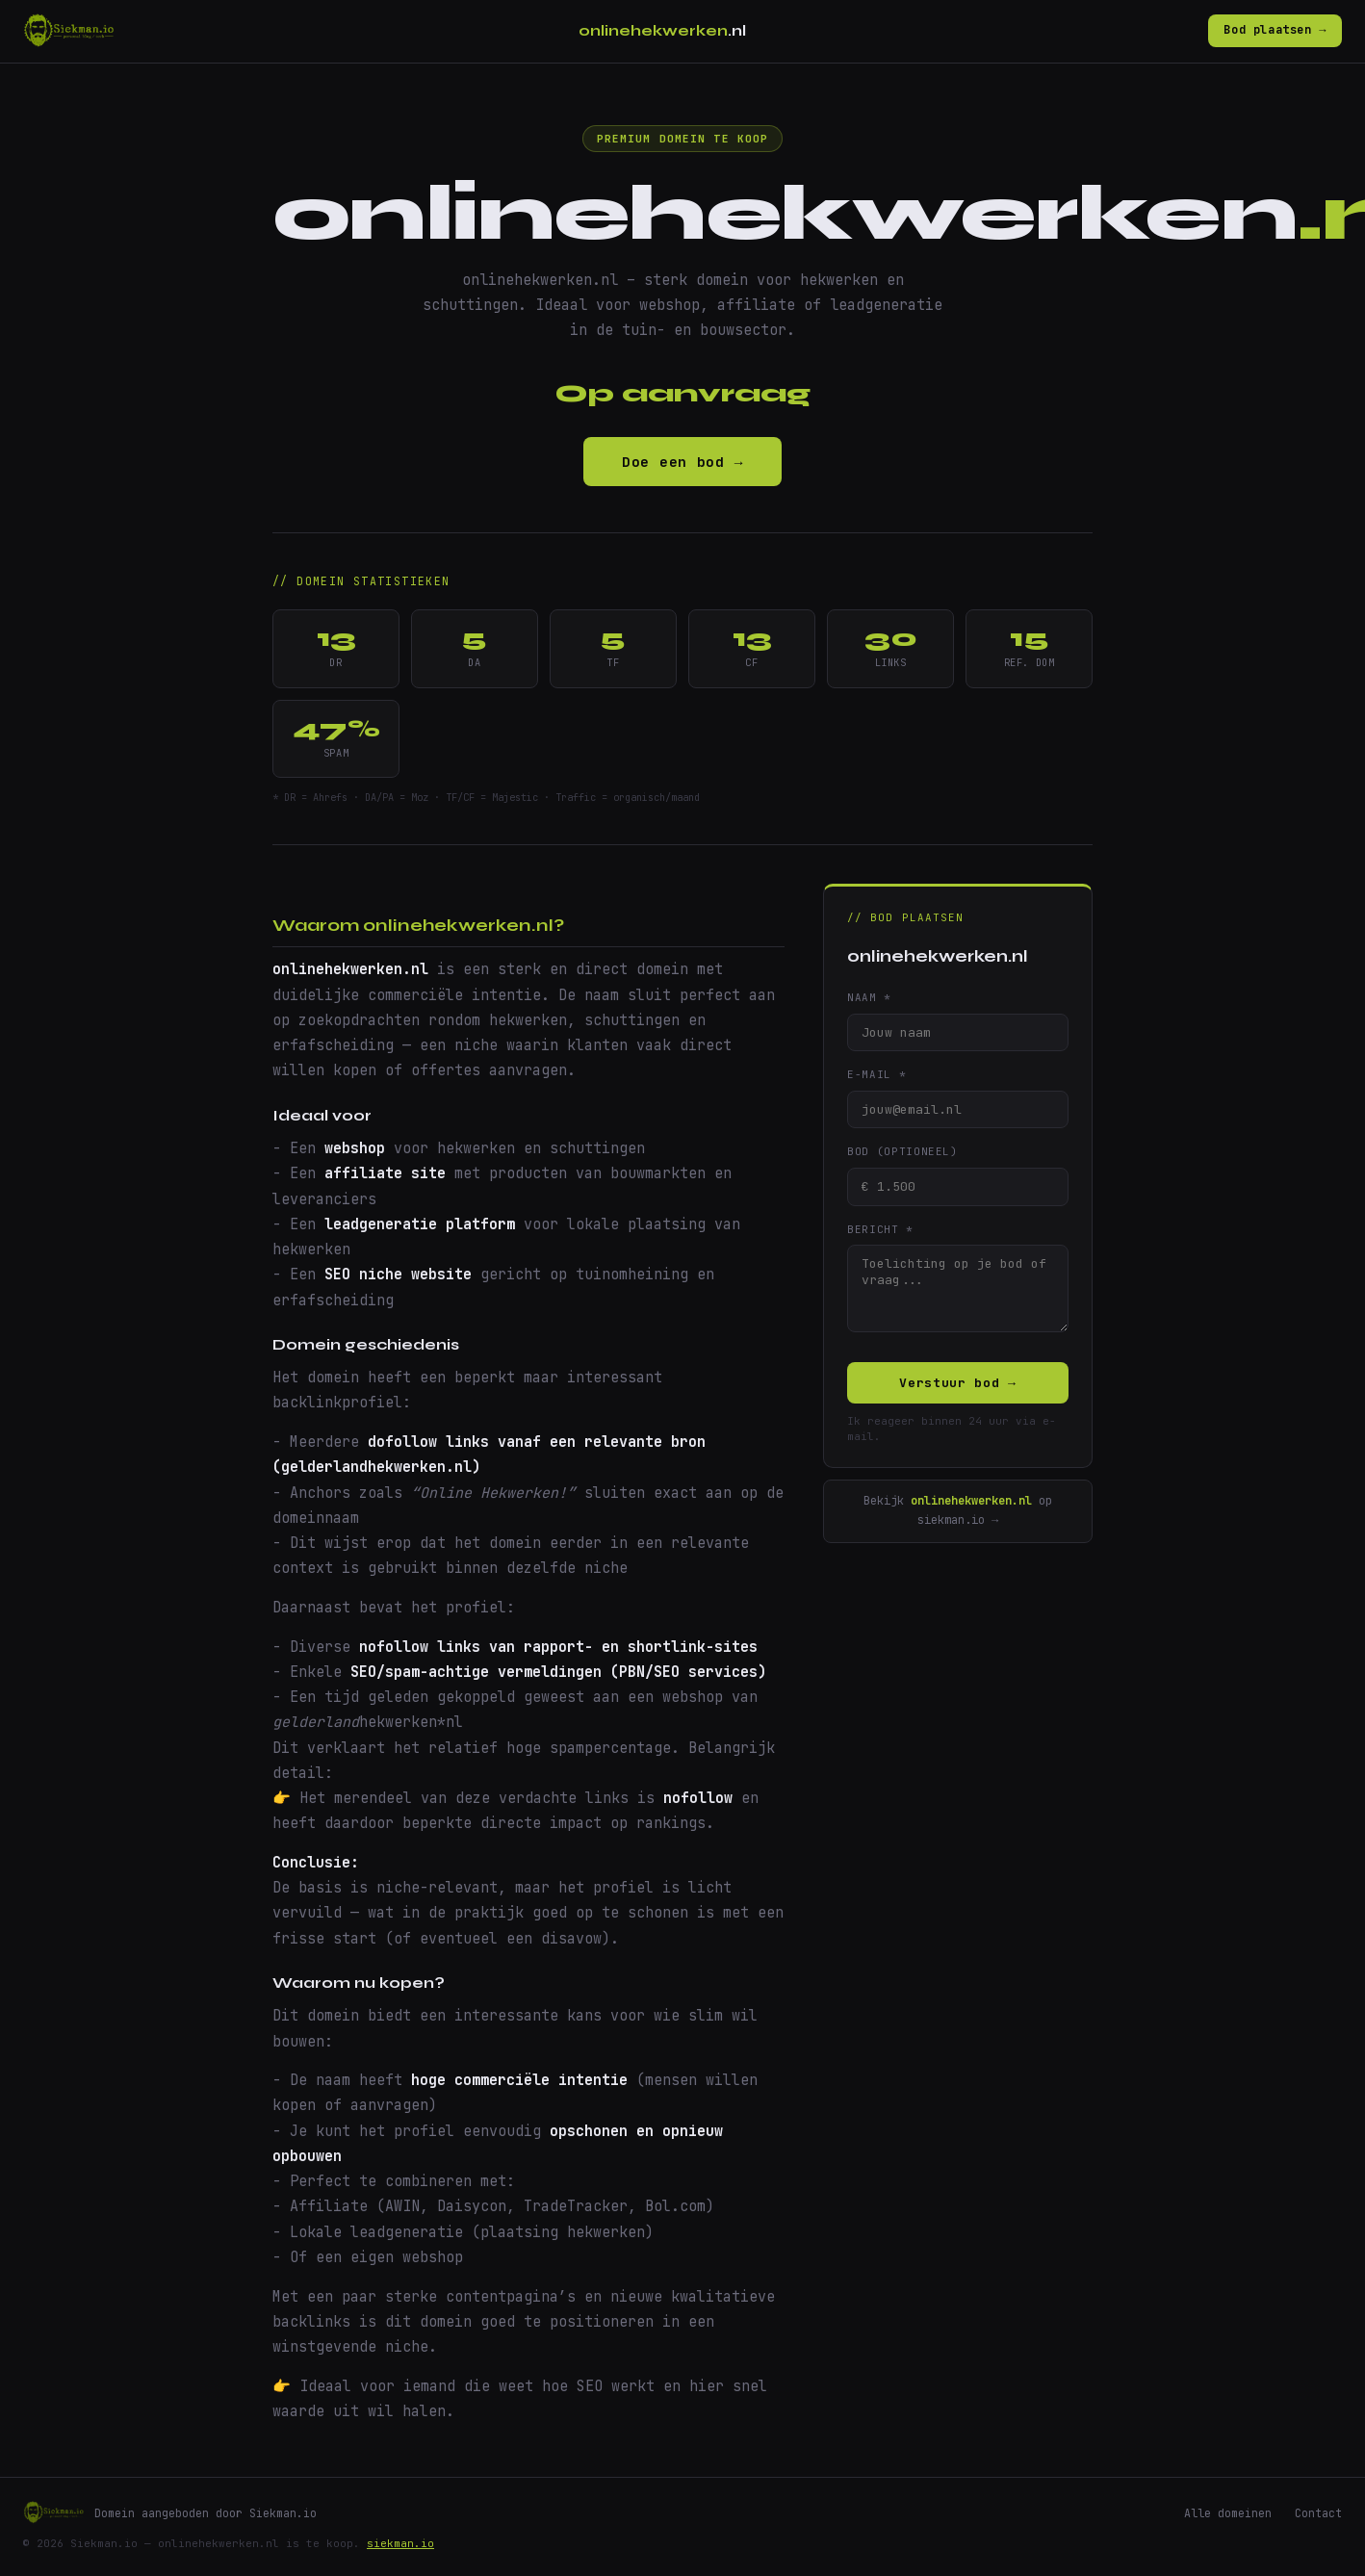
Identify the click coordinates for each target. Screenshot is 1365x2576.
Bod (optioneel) (902, 1151)
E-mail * (876, 1074)
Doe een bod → (682, 461)
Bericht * (880, 1229)
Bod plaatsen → (1274, 30)
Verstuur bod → (957, 1384)
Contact (1318, 2513)
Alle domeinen (1228, 2513)
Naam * (869, 997)
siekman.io (400, 2543)
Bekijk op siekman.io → (957, 1511)
